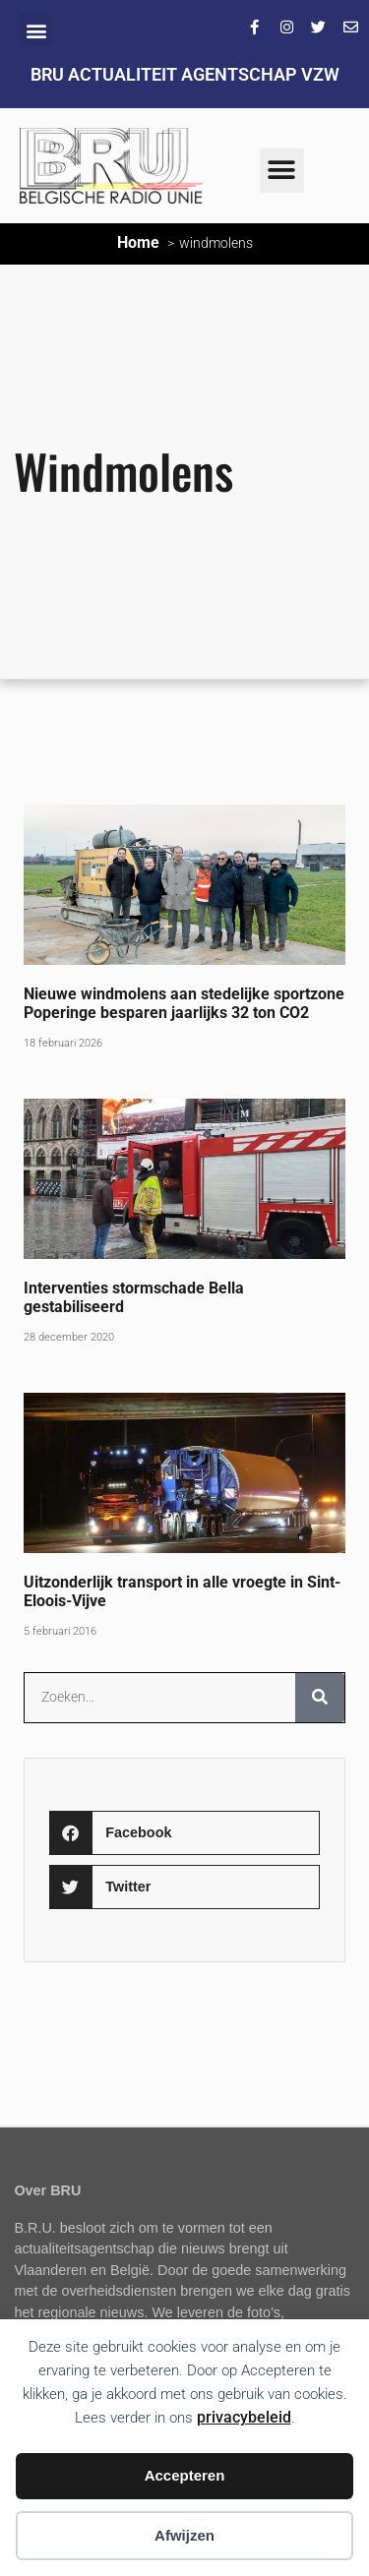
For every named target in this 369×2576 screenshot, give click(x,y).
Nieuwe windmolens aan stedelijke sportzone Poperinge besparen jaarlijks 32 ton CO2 (184, 1003)
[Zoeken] (319, 1697)
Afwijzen (184, 2535)
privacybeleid (244, 2417)
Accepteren (185, 2475)
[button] (36, 30)
